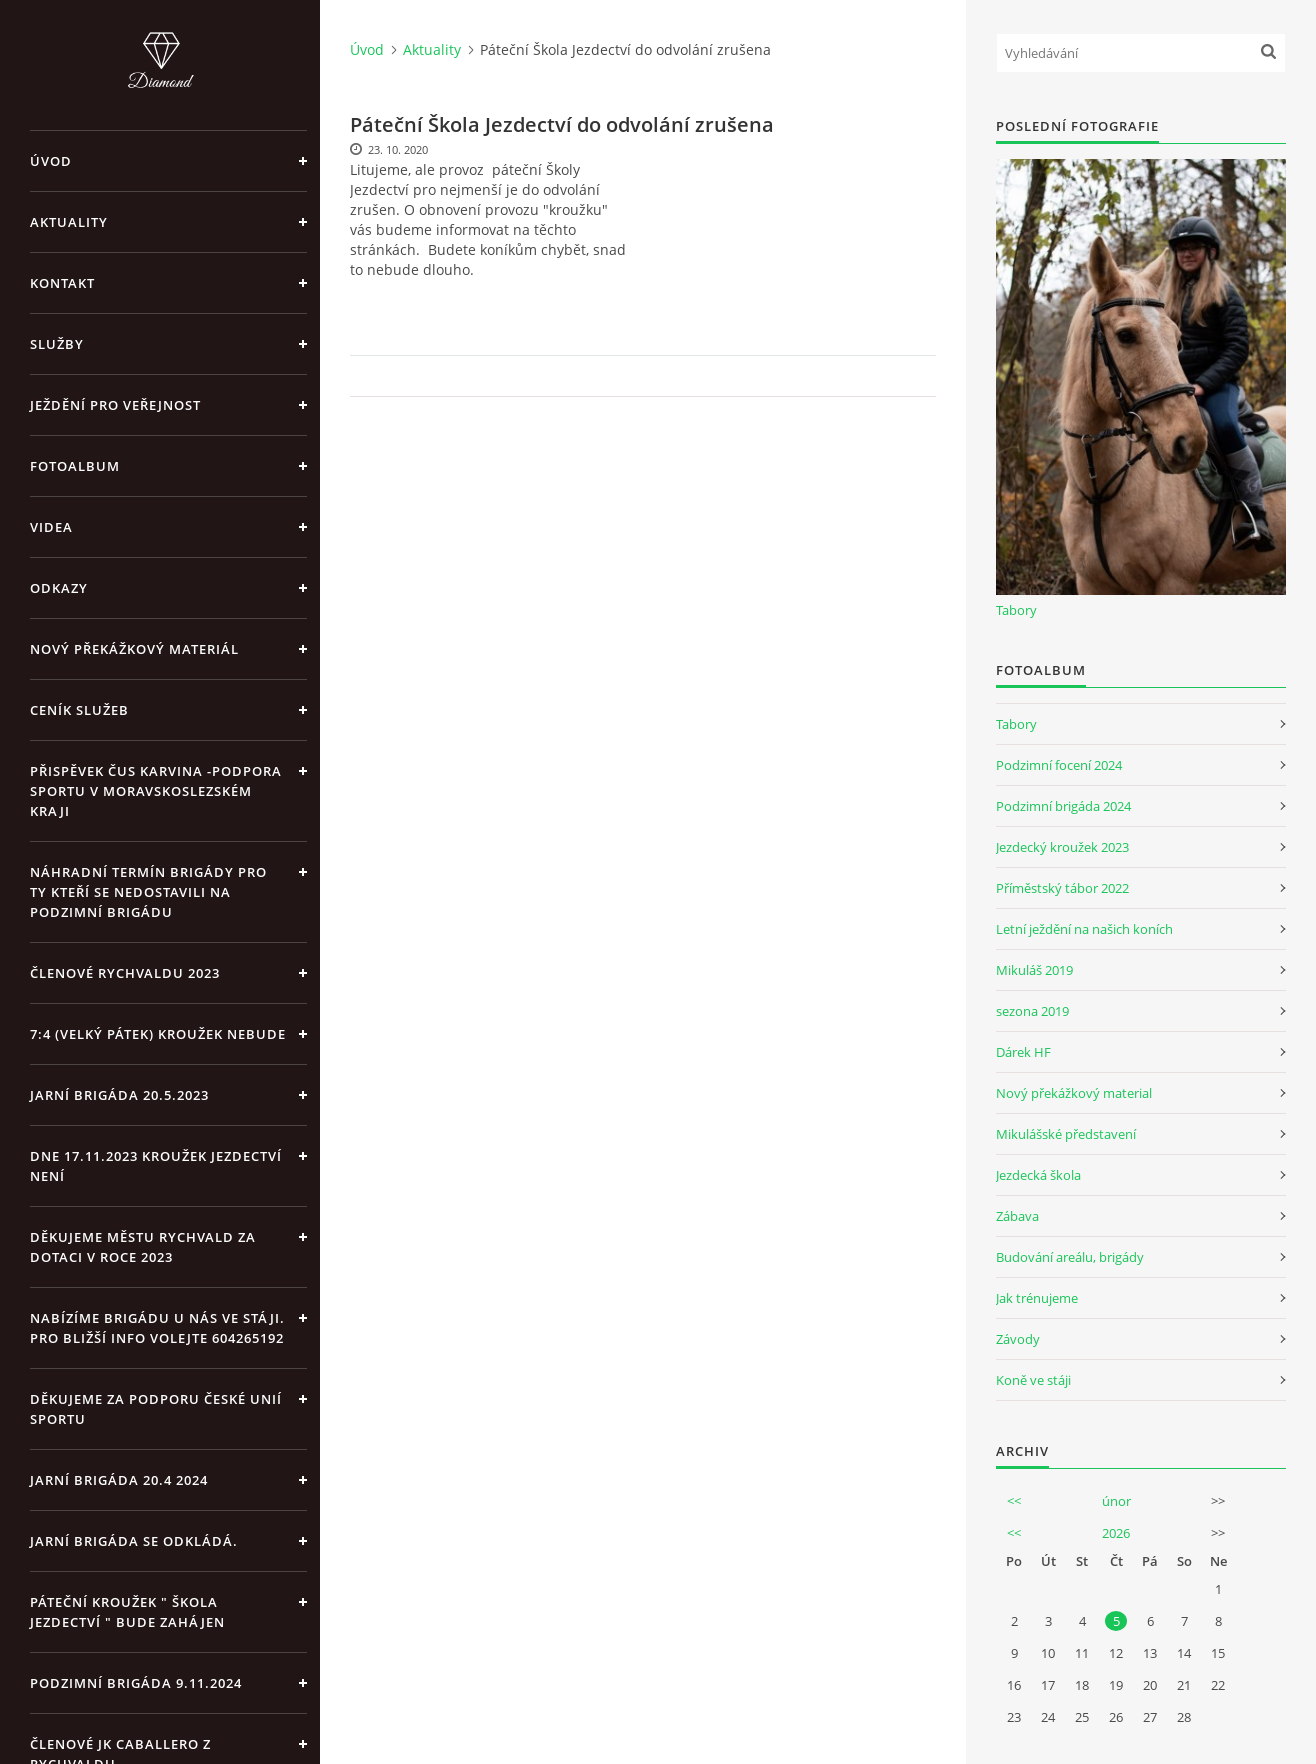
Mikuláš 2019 (1034, 970)
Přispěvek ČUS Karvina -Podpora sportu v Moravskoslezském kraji (156, 791)
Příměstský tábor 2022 (1062, 888)
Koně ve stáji (1033, 1380)
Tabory (1016, 610)
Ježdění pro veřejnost (115, 405)
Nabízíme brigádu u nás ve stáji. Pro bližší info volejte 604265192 (157, 1328)
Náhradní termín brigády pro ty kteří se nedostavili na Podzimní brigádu (148, 892)
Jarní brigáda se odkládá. (134, 1541)
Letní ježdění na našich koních (1084, 929)
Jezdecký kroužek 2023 (1062, 847)
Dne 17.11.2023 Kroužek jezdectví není (156, 1166)
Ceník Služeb (79, 710)
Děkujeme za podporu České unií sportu (156, 1409)
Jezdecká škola (1038, 1175)
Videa (51, 527)
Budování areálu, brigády (1070, 1257)
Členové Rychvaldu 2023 (125, 973)
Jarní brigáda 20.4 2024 (119, 1480)
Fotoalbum (75, 466)
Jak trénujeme (1037, 1298)
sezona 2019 (1032, 1011)
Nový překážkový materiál (134, 649)
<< (1014, 1501)
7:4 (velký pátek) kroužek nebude (158, 1034)
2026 (1116, 1533)
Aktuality (69, 222)
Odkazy (59, 588)
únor (1116, 1501)
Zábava (1017, 1216)
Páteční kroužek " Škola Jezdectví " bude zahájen (127, 1612)
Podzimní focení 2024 (1059, 765)
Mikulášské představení (1066, 1134)
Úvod (51, 161)
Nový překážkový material (1074, 1093)
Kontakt (62, 283)
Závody (1018, 1339)
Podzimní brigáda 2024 (1063, 806)
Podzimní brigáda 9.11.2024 (136, 1683)
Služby (57, 344)
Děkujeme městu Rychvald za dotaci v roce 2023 (143, 1247)
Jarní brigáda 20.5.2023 (119, 1095)
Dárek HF (1023, 1052)
